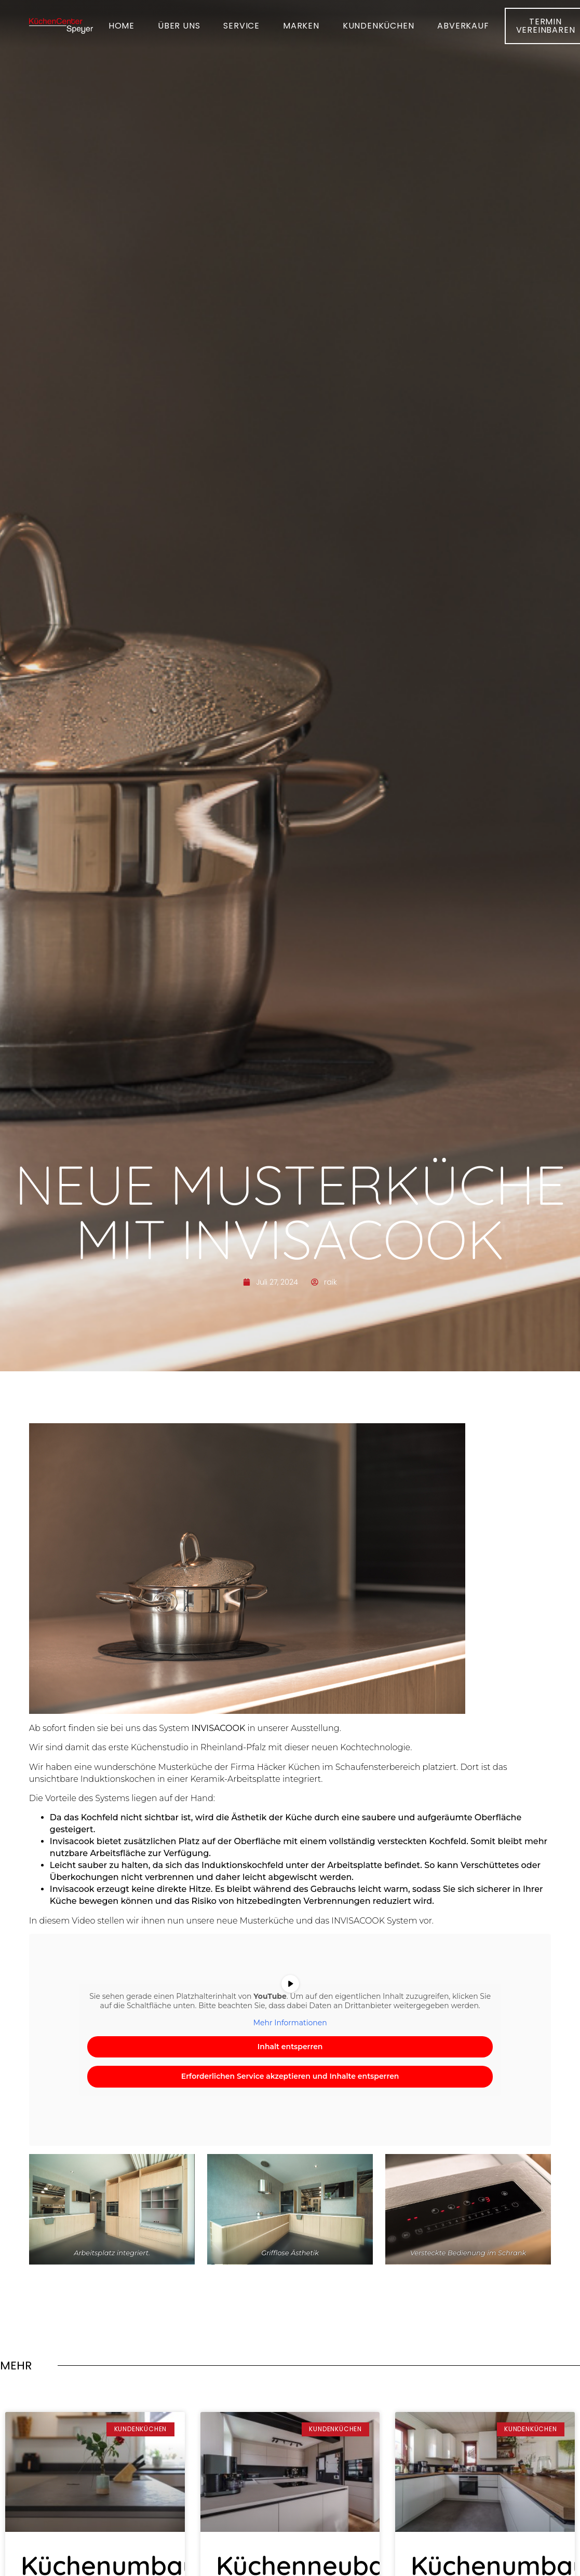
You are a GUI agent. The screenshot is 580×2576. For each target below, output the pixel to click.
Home (121, 23)
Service (241, 23)
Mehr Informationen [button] (290, 2023)
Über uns (179, 23)
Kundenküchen (378, 23)
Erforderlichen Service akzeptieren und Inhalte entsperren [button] (290, 2076)
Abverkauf (463, 23)
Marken (301, 23)
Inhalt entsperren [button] (290, 2046)
